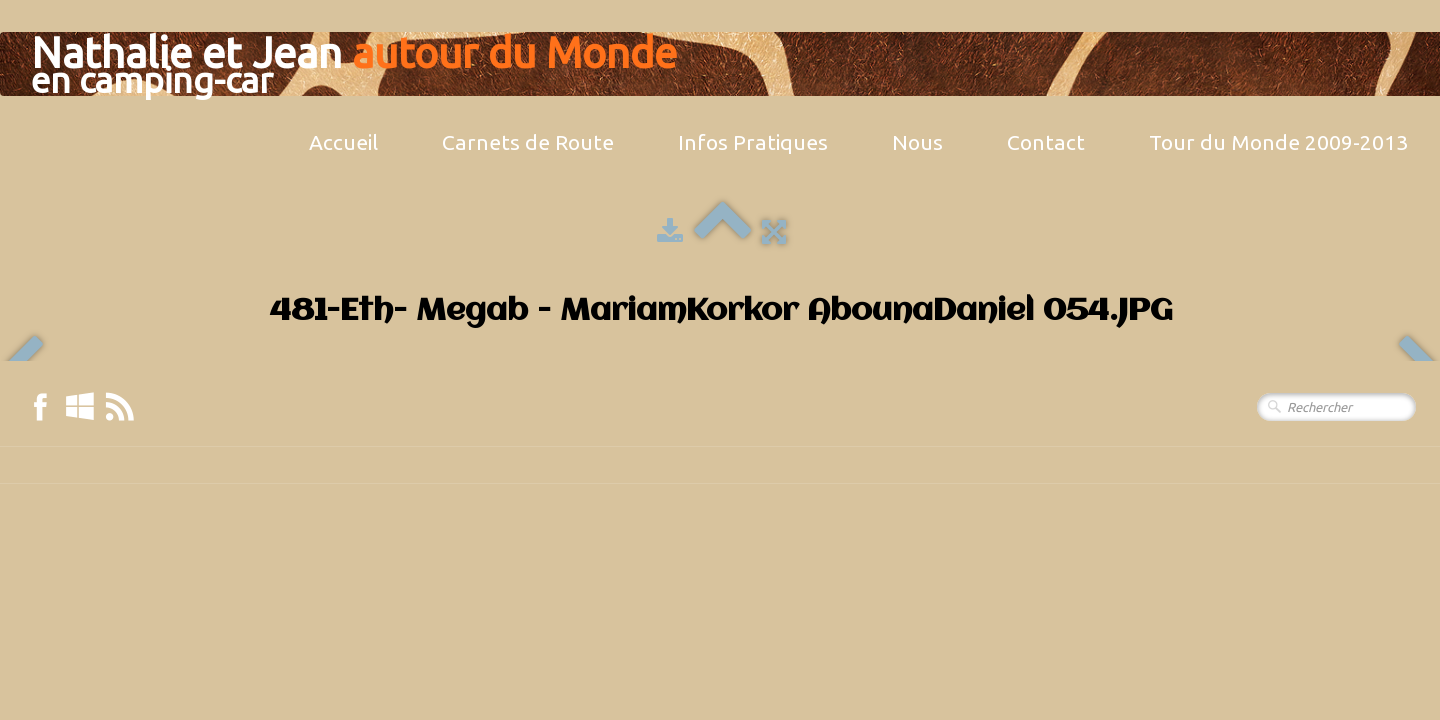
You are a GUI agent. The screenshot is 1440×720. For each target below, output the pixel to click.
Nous (917, 142)
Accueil (343, 142)
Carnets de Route (528, 142)
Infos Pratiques (753, 142)
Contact (1046, 142)
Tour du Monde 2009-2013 (1278, 142)
